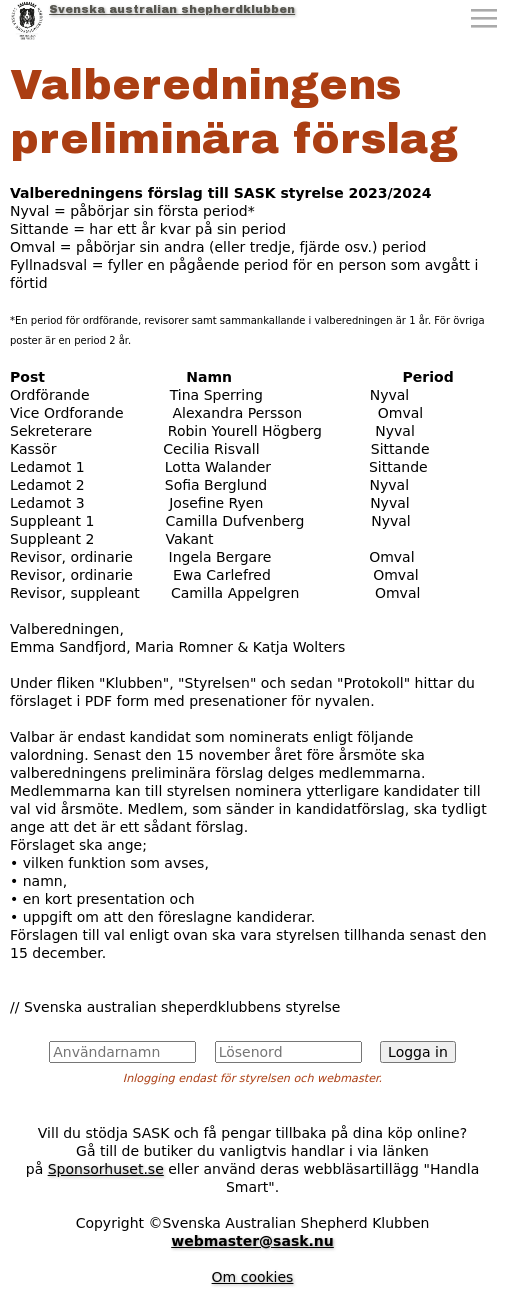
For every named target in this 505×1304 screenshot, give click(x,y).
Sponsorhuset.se (106, 1169)
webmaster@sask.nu (252, 1241)
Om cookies (253, 1277)
